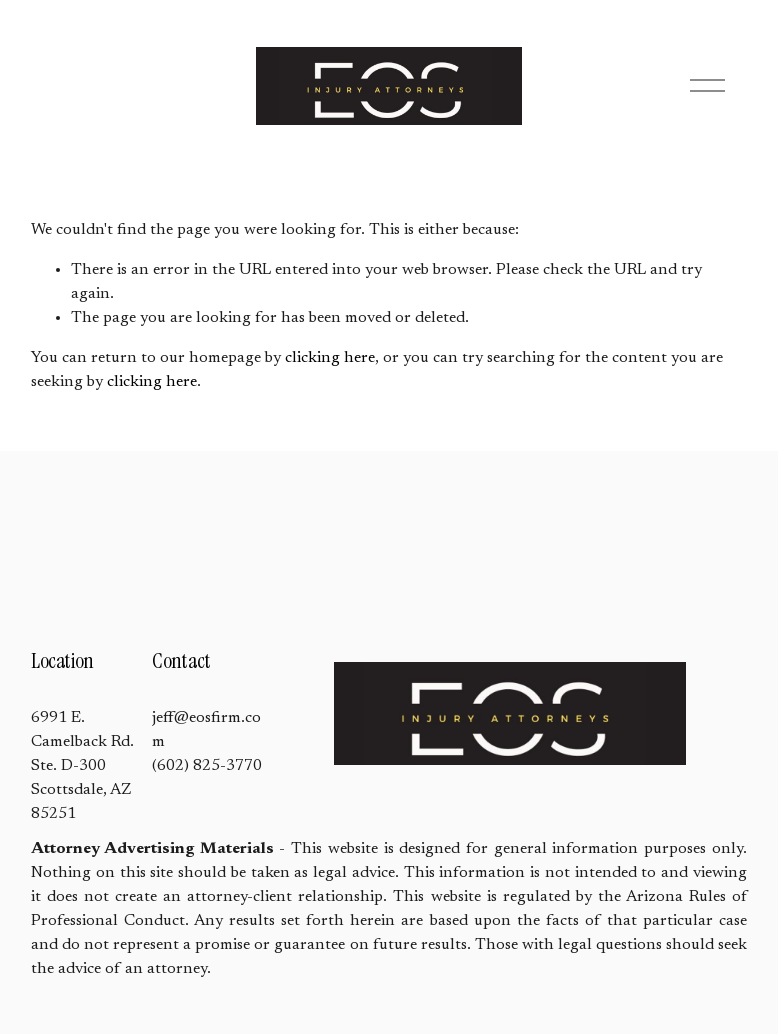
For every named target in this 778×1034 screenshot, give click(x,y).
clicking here (330, 358)
